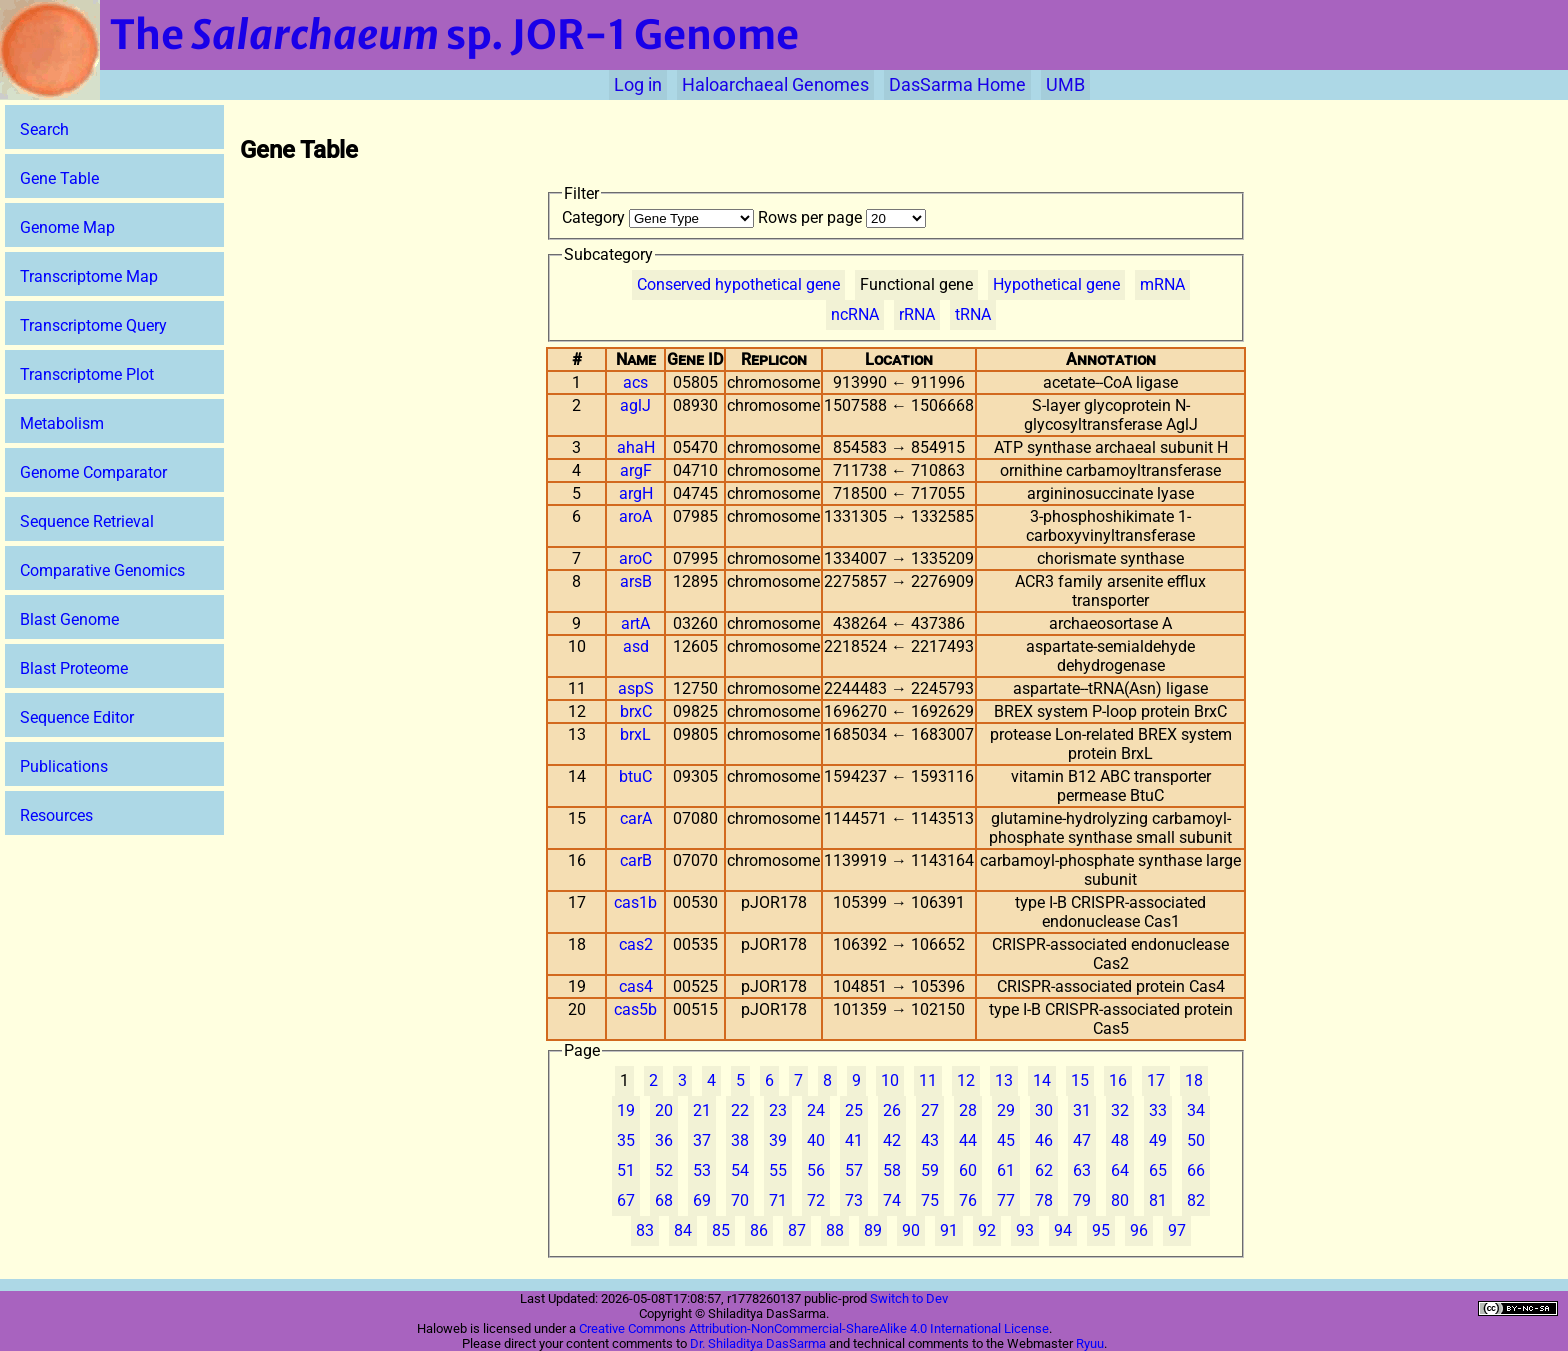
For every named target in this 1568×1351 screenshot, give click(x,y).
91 (949, 1230)
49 (1158, 1140)
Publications (64, 766)
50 (1196, 1140)
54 (740, 1170)
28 (968, 1110)
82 (1196, 1200)
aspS (636, 688)
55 (778, 1170)
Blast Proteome (74, 668)
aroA (635, 516)
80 (1120, 1200)
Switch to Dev (909, 1298)
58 (892, 1170)
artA (635, 623)
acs (635, 382)
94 (1063, 1230)
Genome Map (67, 227)
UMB (1065, 85)
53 (702, 1170)
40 (816, 1140)
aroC (635, 558)
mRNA (1162, 284)
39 (778, 1140)
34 (1196, 1110)
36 (664, 1140)
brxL (635, 734)
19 (626, 1110)
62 (1044, 1170)
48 (1120, 1140)
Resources (56, 815)
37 (702, 1140)
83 (645, 1230)
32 (1120, 1110)
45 (1006, 1140)
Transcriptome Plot (87, 374)
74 (892, 1200)
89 (873, 1230)
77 (1006, 1200)
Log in (638, 85)
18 (1194, 1080)
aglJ (635, 405)
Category (660, 217)
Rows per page (842, 217)
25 (854, 1110)
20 (664, 1110)
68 (664, 1200)
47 (1082, 1140)
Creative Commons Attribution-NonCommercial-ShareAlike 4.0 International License (814, 1328)
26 (892, 1110)
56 (816, 1170)
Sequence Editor (77, 717)
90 (911, 1230)
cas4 (636, 986)
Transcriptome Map (89, 276)
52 (664, 1170)
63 (1082, 1170)
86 (759, 1230)
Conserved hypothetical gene (738, 284)
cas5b (635, 1009)
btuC (635, 776)
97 (1177, 1230)
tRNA (973, 314)
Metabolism (62, 423)
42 (892, 1140)
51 (626, 1170)
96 (1139, 1230)
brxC (636, 711)
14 (1042, 1080)
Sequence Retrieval (87, 521)
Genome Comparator (93, 472)
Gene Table (59, 178)
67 (626, 1200)
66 (1196, 1170)
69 (702, 1200)
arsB (636, 581)
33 (1158, 1110)
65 (1158, 1170)
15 (1080, 1080)
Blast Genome (69, 619)
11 (928, 1080)
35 (626, 1140)
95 (1101, 1230)
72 (816, 1200)
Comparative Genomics (102, 570)
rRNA (917, 314)
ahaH (636, 447)
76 (968, 1200)
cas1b (635, 902)
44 (968, 1140)
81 (1158, 1200)
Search (44, 129)
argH (636, 493)
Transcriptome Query (93, 325)
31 (1082, 1110)
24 (816, 1110)
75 (930, 1200)
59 (930, 1170)
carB (636, 860)
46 (1044, 1140)
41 (854, 1140)
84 (683, 1230)
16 (1118, 1080)
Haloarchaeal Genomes (775, 85)
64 (1120, 1170)
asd (636, 646)
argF (636, 470)
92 (987, 1230)
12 (966, 1080)
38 (740, 1140)
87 (797, 1230)
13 (1004, 1080)
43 (930, 1140)
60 (968, 1170)
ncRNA (855, 314)
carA (636, 818)
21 (702, 1110)
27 (930, 1110)
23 (778, 1110)
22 (740, 1110)
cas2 (636, 944)
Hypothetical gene (1056, 284)
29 (1006, 1110)
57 (854, 1170)
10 (890, 1080)
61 (1006, 1170)
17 (1156, 1080)
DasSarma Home (957, 85)
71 (778, 1200)
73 (854, 1200)
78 (1044, 1200)
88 (835, 1230)
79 (1082, 1200)
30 (1044, 1110)
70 (740, 1200)
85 (721, 1230)
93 (1025, 1230)
